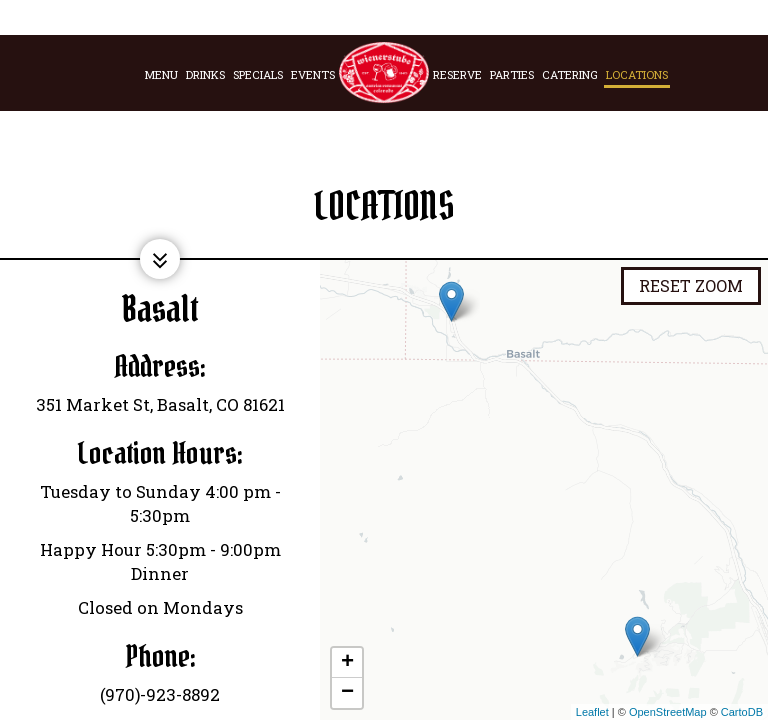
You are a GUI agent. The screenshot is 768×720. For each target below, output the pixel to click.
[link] (384, 73)
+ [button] (347, 663)
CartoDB (742, 712)
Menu (161, 74)
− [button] (347, 693)
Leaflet (592, 712)
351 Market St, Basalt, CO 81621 (160, 404)
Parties (512, 74)
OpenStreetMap (668, 712)
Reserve (457, 74)
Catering (570, 74)
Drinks (205, 74)
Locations (637, 74)
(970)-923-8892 (160, 694)
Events (313, 74)
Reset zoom (691, 285)
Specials (258, 74)
